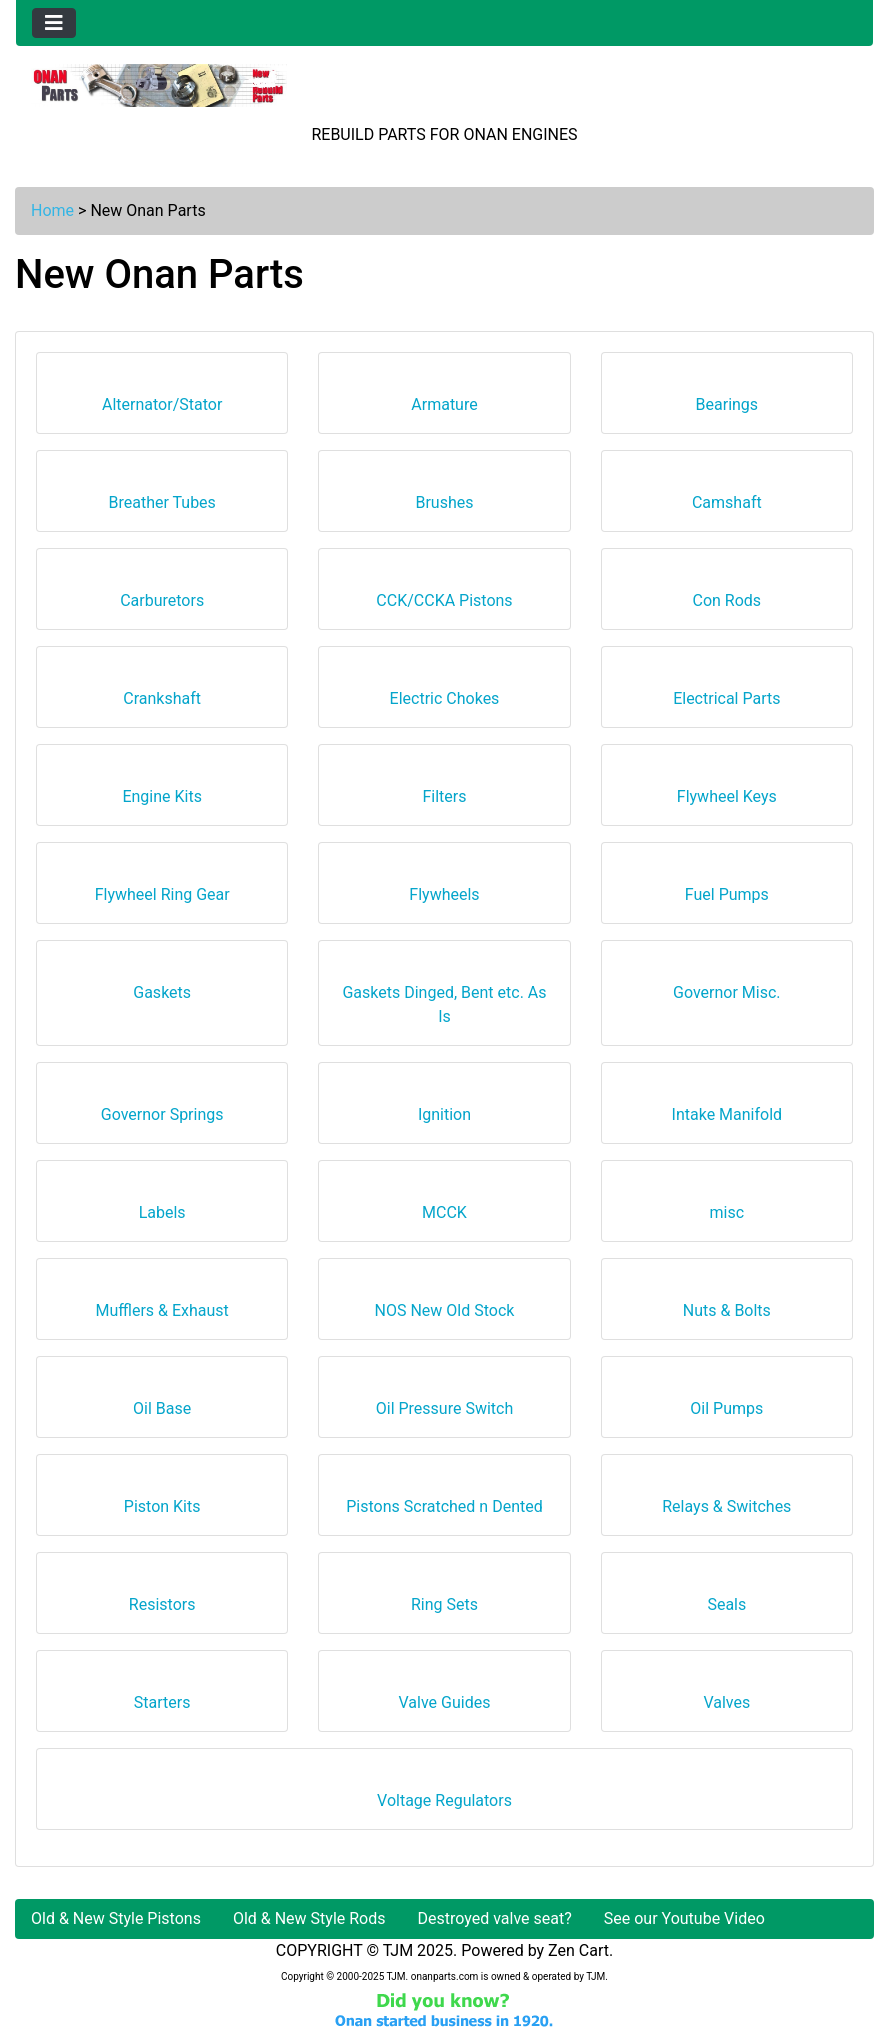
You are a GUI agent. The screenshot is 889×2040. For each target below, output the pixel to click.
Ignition (444, 1107)
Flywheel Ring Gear (162, 887)
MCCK (444, 1205)
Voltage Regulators (444, 1793)
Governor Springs (162, 1107)
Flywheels (444, 887)
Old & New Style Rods (309, 1918)
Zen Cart (578, 1950)
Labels (162, 1205)
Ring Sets (444, 1597)
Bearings (727, 397)
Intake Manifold (727, 1107)
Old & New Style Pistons (116, 1918)
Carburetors (162, 593)
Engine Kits (162, 789)
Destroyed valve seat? (495, 1918)
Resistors (162, 1597)
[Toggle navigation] (54, 23)
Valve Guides (445, 1695)
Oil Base (162, 1401)
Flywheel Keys (727, 789)
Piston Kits (162, 1499)
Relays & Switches (726, 1499)
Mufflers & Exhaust (161, 1303)
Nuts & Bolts (727, 1303)
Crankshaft (162, 691)
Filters (444, 789)
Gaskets (162, 985)
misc (727, 1205)
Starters (162, 1695)
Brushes (444, 495)
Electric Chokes (445, 691)
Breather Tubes (161, 495)
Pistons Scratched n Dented (444, 1499)
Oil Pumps (726, 1401)
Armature (444, 397)
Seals (726, 1597)
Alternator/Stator (162, 397)
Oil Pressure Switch (445, 1401)
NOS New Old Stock (445, 1303)
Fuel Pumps (727, 887)
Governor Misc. (727, 985)
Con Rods (727, 593)
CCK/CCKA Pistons (444, 593)
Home (52, 210)
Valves (726, 1695)
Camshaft (727, 495)
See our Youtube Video (684, 1918)
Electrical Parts (726, 691)
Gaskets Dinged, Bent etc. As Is (444, 997)
